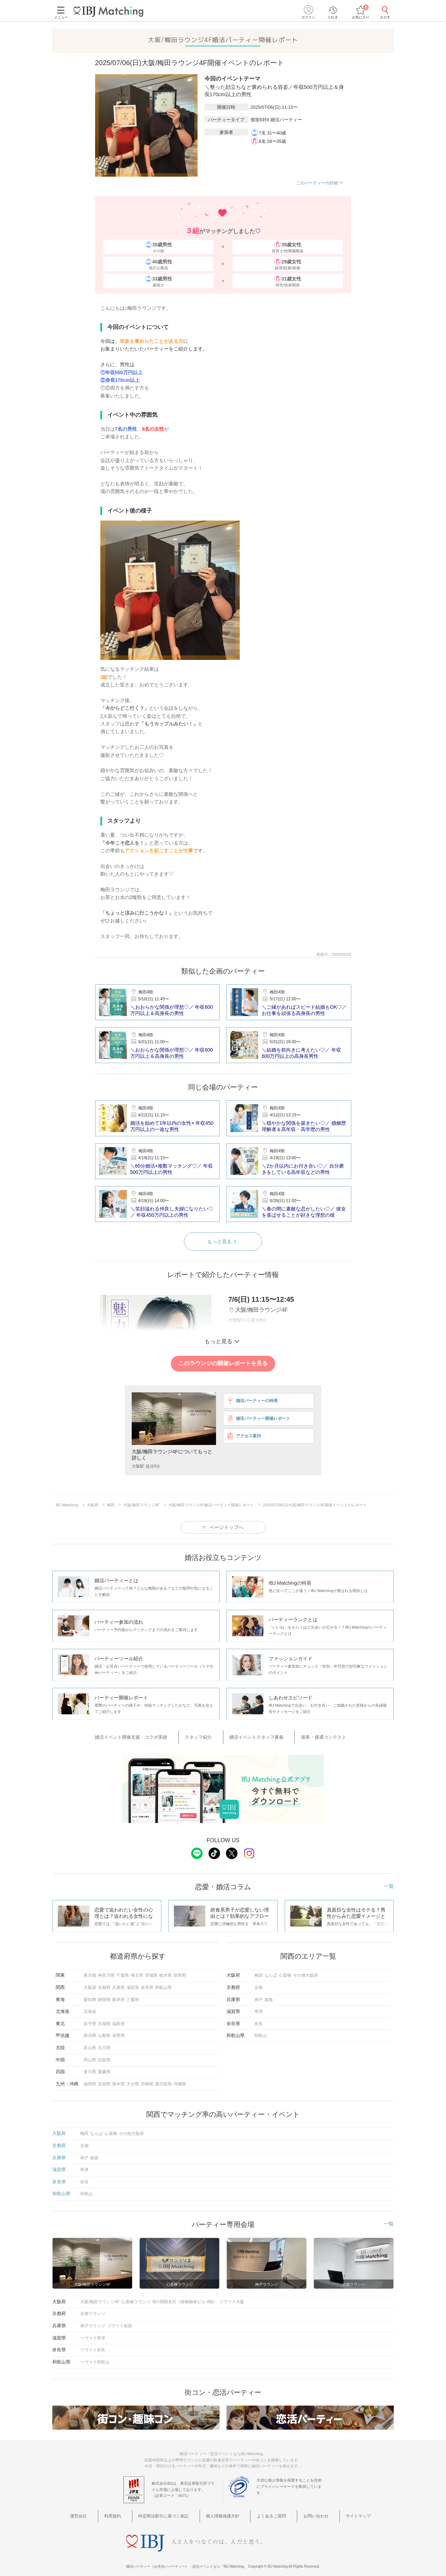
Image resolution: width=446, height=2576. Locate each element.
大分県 (132, 2079)
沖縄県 (180, 2079)
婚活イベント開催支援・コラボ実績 (149, 1735)
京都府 (104, 1983)
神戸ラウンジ (92, 2321)
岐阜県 (118, 1995)
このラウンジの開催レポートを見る (223, 1363)
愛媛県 (104, 2067)
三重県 (132, 1995)
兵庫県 (118, 1983)
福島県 (118, 2019)
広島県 (104, 2055)
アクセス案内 (243, 1435)
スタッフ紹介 (206, 1735)
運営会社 (104, 2510)
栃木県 (165, 1971)
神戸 (258, 1995)
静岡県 (104, 1995)
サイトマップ (338, 2510)
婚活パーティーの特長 (252, 1400)
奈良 (258, 2019)
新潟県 (90, 2031)
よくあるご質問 (267, 2510)
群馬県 (180, 1971)
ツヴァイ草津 (92, 2333)
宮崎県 (147, 2079)
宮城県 (104, 2019)
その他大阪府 (305, 1971)
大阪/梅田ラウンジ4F (100, 2297)
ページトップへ (226, 1527)
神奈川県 (106, 1971)
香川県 (90, 2067)
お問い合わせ (303, 2510)
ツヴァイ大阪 (231, 2297)
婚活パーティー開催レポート (258, 1418)
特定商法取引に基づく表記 (173, 2510)
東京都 (90, 1971)
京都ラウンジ (92, 2309)
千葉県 (122, 1971)
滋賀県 (132, 1983)
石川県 (104, 2043)
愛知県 (90, 1995)
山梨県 (104, 2031)
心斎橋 (285, 1971)
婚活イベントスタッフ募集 (254, 1735)
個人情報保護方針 (225, 2510)
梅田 (258, 1971)
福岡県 (90, 2079)
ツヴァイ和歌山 (94, 2357)
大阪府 (90, 1983)
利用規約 (129, 2510)
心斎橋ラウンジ (136, 2297)
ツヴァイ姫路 (119, 2321)
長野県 (118, 2031)
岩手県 (90, 2019)
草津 (258, 2007)
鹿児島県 (163, 2079)
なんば (270, 1971)
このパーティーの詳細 (320, 182)
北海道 (90, 2007)
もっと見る (223, 1241)
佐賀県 (104, 2079)
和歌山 (260, 2031)
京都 (258, 1983)
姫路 (268, 1995)
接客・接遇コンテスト (311, 1735)
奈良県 (147, 1983)
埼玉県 (137, 1971)
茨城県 (151, 1971)
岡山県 (90, 2055)
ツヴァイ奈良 (92, 2345)
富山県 (90, 2043)
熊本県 (118, 2079)
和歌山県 (163, 1983)
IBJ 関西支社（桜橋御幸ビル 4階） (184, 2297)
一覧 (389, 1881)
